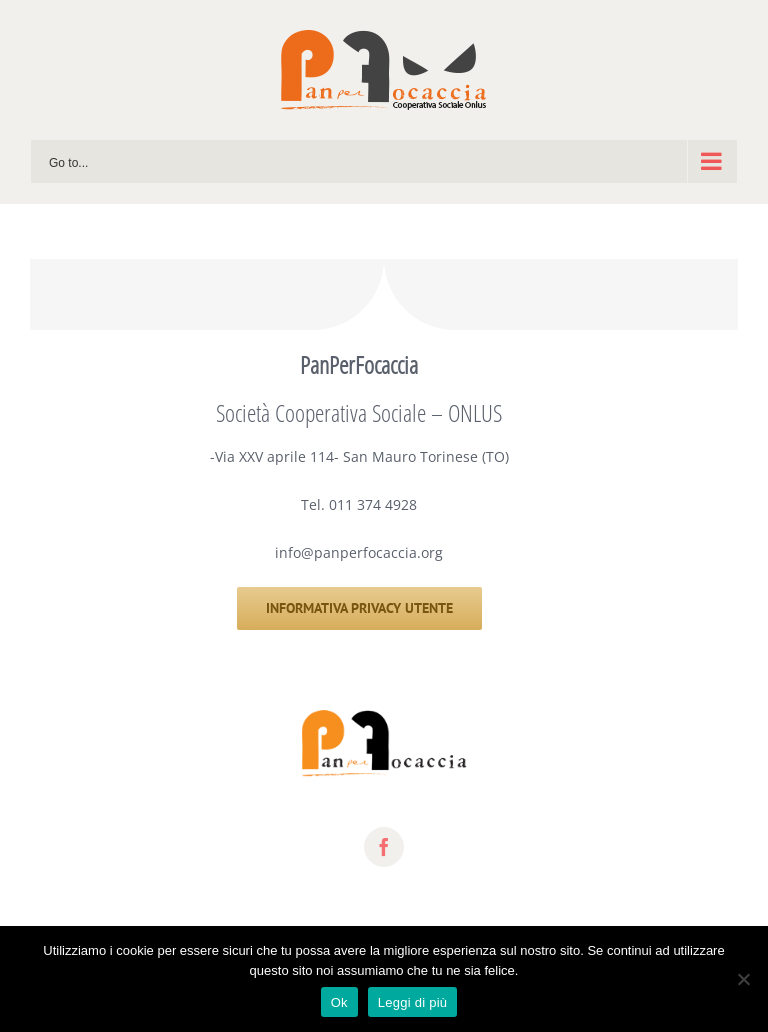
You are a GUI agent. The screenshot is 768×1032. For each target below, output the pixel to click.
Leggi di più (413, 1002)
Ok (339, 1002)
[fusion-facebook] (384, 847)
